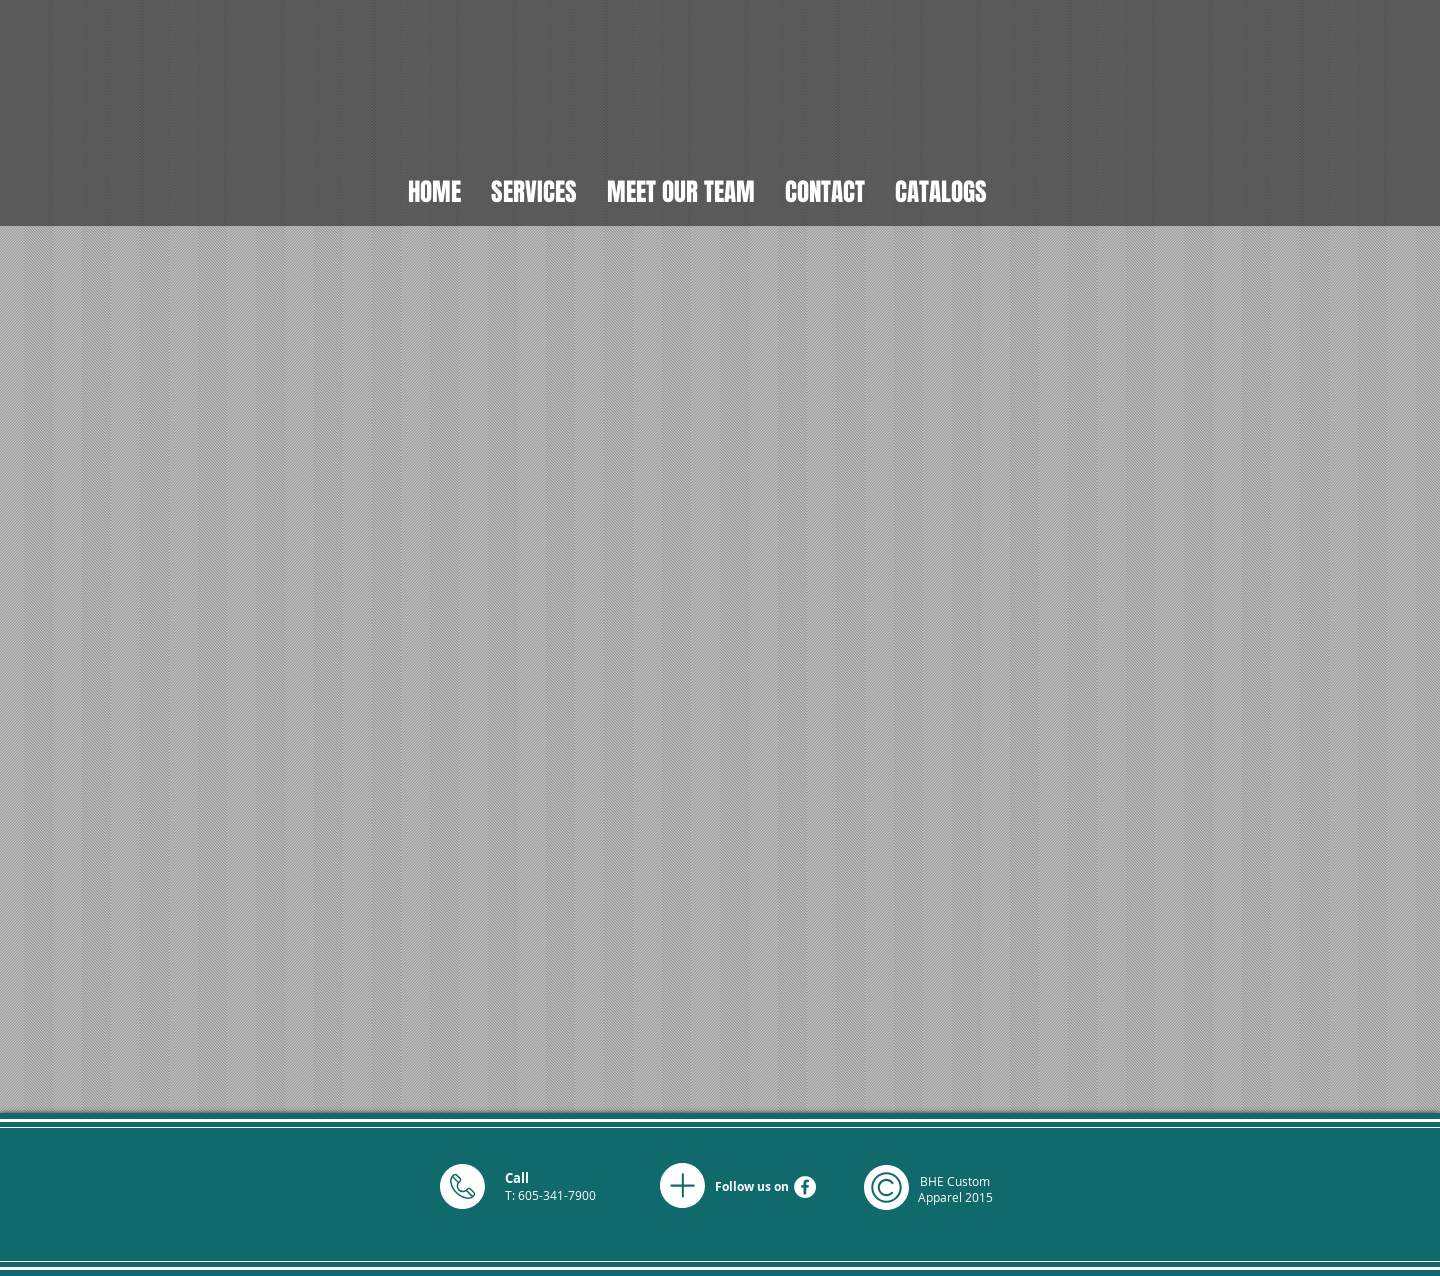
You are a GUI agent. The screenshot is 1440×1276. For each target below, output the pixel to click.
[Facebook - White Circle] (805, 1187)
